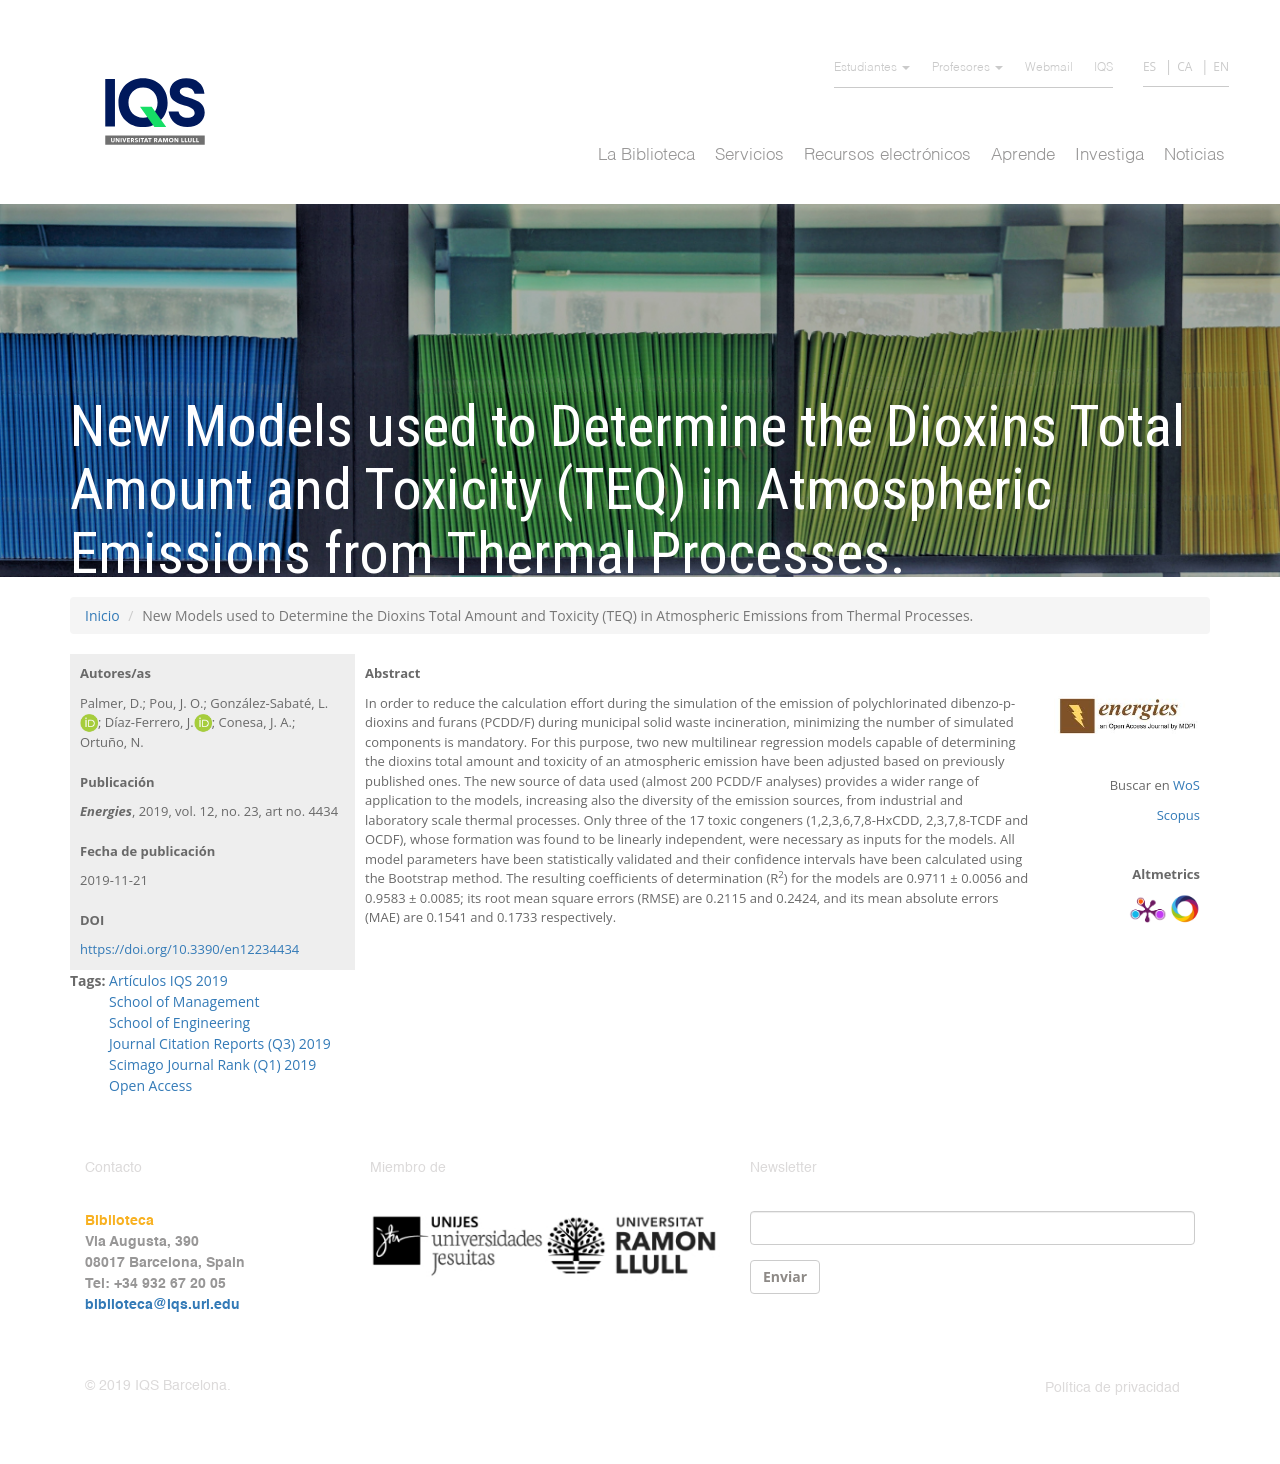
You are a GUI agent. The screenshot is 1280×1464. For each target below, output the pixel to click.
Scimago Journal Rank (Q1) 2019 (212, 1064)
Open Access (150, 1085)
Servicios (749, 155)
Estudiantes (872, 68)
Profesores (967, 68)
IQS (1103, 68)
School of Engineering (179, 1022)
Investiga (1109, 155)
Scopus (1178, 815)
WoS (1186, 785)
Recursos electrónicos (887, 155)
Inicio (102, 615)
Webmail (1049, 68)
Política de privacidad (1112, 1388)
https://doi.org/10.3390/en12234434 (189, 949)
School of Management (184, 1001)
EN (1221, 66)
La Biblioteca (646, 155)
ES (1149, 66)
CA (1184, 66)
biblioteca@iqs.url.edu (162, 1305)
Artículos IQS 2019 (168, 980)
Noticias (1194, 155)
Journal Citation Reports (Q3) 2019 (220, 1043)
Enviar (785, 1276)
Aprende (1023, 155)
